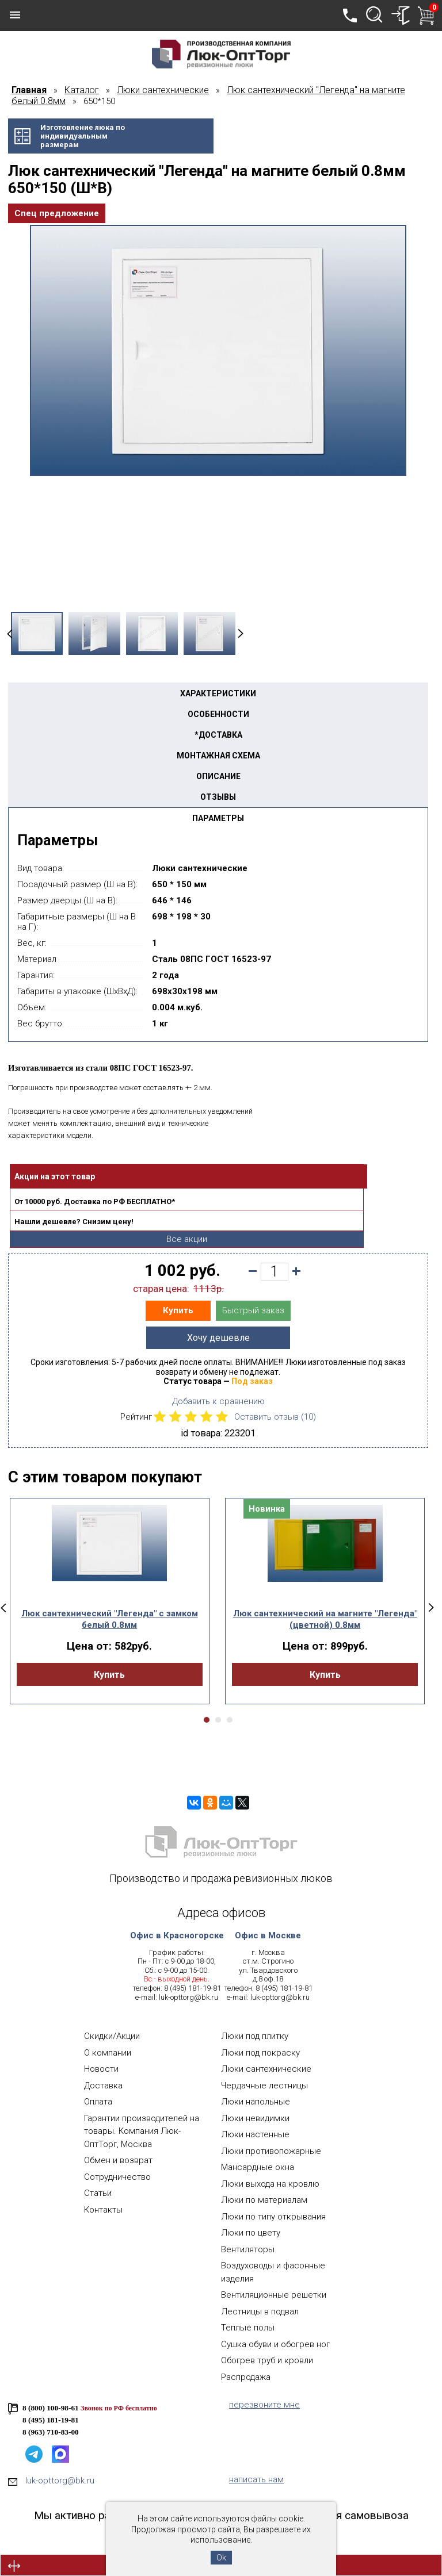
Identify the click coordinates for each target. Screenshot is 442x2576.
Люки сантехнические (266, 2069)
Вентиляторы (248, 2249)
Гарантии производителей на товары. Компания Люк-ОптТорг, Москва (141, 2131)
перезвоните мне (264, 2404)
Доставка (103, 2085)
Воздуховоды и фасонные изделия (273, 2272)
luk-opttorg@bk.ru (188, 1997)
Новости (101, 2069)
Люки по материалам (264, 2200)
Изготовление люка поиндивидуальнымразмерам (82, 136)
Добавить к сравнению (218, 1401)
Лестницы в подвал (260, 2311)
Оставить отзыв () (275, 1417)
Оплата (98, 2101)
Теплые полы (248, 2327)
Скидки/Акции (112, 2036)
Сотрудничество (117, 2177)
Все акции (186, 1239)
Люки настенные (255, 2134)
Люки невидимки (255, 2118)
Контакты (103, 2210)
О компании (107, 2053)
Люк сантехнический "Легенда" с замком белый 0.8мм (109, 1619)
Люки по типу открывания (273, 2216)
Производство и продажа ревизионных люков (221, 1878)
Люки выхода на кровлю (270, 2184)
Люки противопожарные (271, 2151)
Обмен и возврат (118, 2160)
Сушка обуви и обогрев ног (275, 2344)
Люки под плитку (254, 2036)
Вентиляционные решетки (273, 2295)
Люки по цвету (250, 2233)
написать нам (256, 2479)
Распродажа (245, 2377)
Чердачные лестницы (264, 2085)
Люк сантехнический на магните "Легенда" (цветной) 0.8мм (325, 1619)
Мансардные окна (257, 2167)
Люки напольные (255, 2101)
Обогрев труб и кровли (267, 2360)
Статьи (98, 2193)
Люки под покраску (260, 2053)
